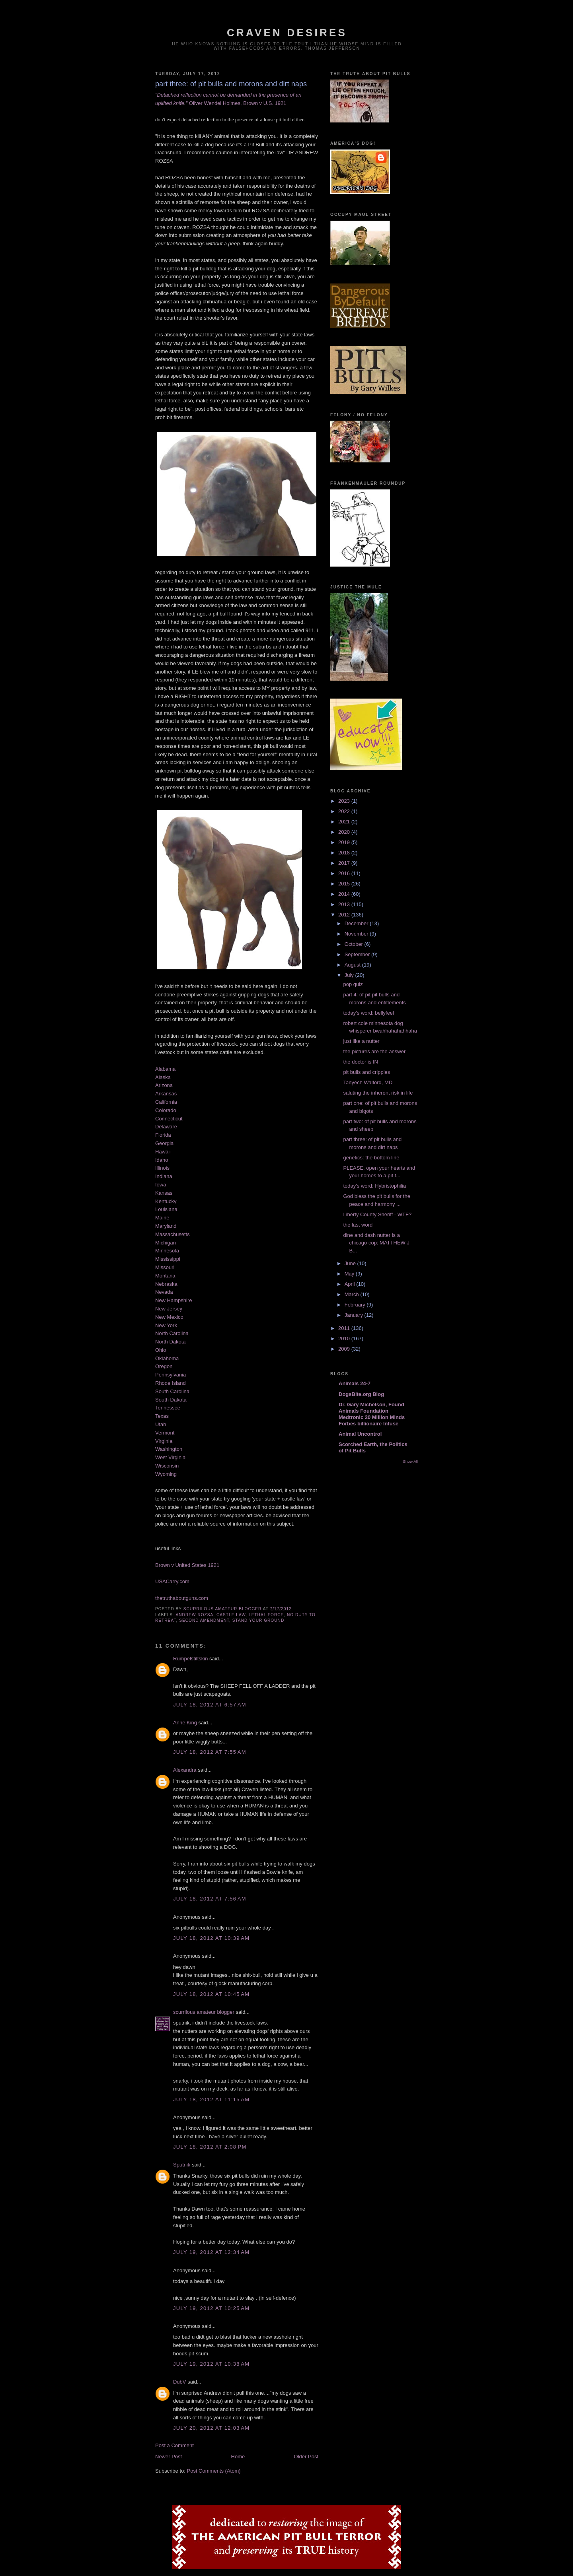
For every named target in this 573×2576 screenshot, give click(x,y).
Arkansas (166, 1094)
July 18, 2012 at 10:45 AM (211, 1994)
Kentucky (165, 1201)
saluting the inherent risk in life (378, 1093)
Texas (162, 1416)
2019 (344, 842)
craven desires (287, 33)
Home (238, 2457)
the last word (357, 1225)
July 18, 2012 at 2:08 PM (210, 2147)
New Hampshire (173, 1300)
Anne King (185, 1723)
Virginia (163, 1441)
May (350, 1274)
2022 (344, 811)
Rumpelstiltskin (190, 1659)
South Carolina (172, 1391)
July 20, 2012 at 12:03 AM (211, 2428)
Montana (165, 1276)
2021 (344, 822)
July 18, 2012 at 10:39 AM (211, 1938)
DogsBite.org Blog (361, 1394)
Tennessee (167, 1408)
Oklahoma (167, 1358)
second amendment (204, 1620)
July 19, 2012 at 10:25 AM (211, 2308)
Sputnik (181, 2165)
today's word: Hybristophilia (374, 1186)
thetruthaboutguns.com (181, 1598)
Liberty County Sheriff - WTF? (377, 1214)
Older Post (306, 2457)
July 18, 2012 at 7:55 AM (209, 1752)
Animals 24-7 (354, 1383)
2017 (344, 863)
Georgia (164, 1143)
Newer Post (168, 2457)
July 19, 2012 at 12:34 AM (211, 2252)
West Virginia (170, 1457)
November (357, 934)
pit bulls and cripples (366, 1072)
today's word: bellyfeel (368, 1013)
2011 (344, 1328)
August (353, 965)
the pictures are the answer (374, 1051)
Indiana (163, 1176)
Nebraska (166, 1284)
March (353, 1294)
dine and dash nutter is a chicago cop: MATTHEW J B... (376, 1243)
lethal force (266, 1615)
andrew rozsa (194, 1615)
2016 (344, 873)
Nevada (164, 1292)
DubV (179, 2382)
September (358, 954)
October (354, 944)
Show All (410, 1461)
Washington (168, 1449)
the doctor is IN (360, 1062)
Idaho (161, 1160)
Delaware (166, 1127)
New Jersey (168, 1309)
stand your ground (258, 1620)
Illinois (162, 1168)
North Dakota (170, 1342)
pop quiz (353, 984)
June (351, 1263)
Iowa (160, 1185)
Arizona (164, 1085)
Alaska (163, 1077)
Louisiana (166, 1209)
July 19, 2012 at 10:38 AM (211, 2364)
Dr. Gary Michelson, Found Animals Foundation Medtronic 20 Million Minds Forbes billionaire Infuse (372, 1414)
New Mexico (169, 1317)
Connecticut (169, 1119)
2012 (344, 915)
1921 (213, 1565)
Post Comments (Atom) (214, 2471)
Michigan (165, 1243)
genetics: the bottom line (371, 1158)
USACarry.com (172, 1581)
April (351, 1284)
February (356, 1305)
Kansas (163, 1193)
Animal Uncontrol (360, 1434)
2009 (344, 1349)
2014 (344, 894)
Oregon (163, 1366)
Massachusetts (172, 1234)
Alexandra (185, 1770)
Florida (163, 1135)
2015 (344, 884)
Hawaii (163, 1152)
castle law (231, 1615)
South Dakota (171, 1400)
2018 (344, 853)
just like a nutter (361, 1041)
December (357, 923)
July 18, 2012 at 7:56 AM (209, 1899)
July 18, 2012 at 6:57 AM (209, 1705)
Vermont (164, 1433)
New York (166, 1325)
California (166, 1102)
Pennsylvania (170, 1375)
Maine (162, 1218)
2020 (344, 832)
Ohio (160, 1350)
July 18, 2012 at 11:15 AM (211, 2099)
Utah (160, 1424)
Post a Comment (174, 2445)
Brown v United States (181, 1565)
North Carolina (172, 1333)
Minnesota (167, 1251)
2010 (344, 1338)
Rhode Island (170, 1383)
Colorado (165, 1110)
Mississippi (167, 1259)
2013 (344, 904)
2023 (344, 801)
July (350, 975)
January (354, 1315)
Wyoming (166, 1474)
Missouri (164, 1267)
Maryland (165, 1226)
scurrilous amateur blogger (203, 2012)
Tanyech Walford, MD (367, 1082)
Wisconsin (167, 1466)
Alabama (165, 1069)
